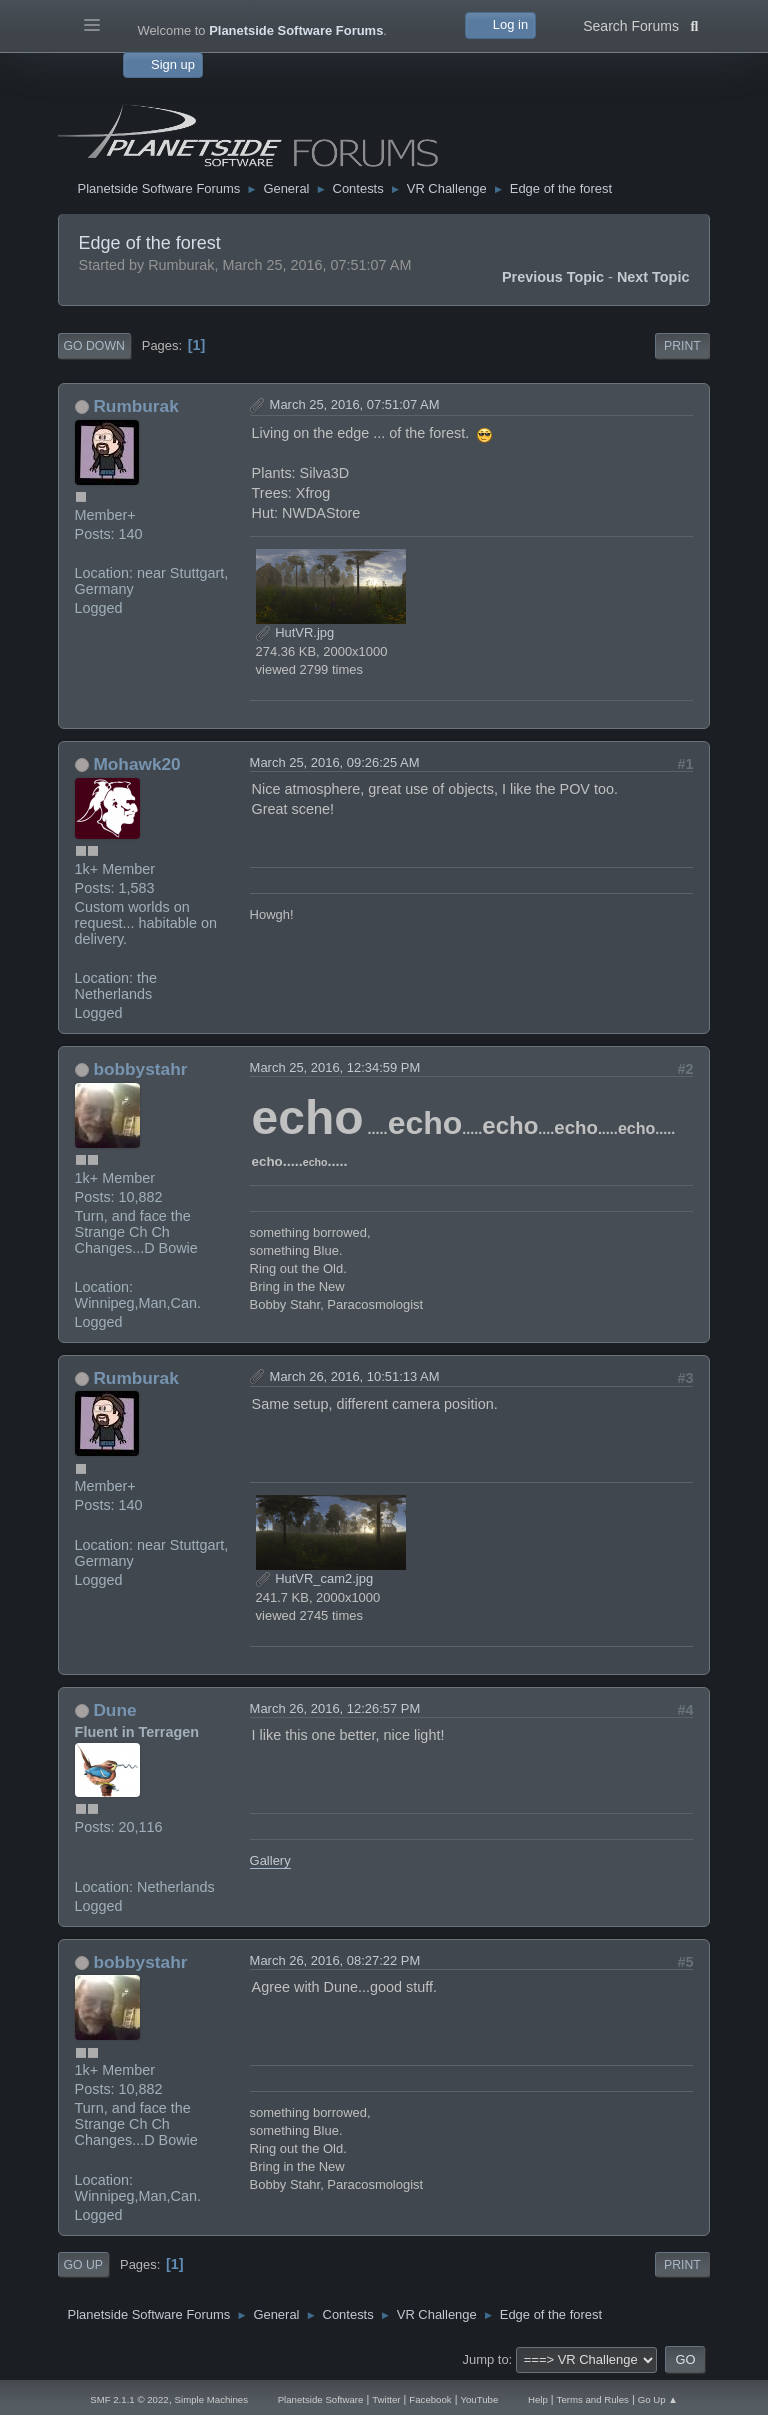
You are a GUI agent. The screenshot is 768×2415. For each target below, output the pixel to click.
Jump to (486, 2359)
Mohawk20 (136, 764)
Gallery (270, 1860)
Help (538, 2399)
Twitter (386, 2399)
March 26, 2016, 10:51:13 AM (355, 1376)
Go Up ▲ (658, 2399)
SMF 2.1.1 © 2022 (129, 2399)
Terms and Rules (593, 2399)
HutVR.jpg (295, 632)
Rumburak (135, 406)
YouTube (479, 2399)
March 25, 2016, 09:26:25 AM (335, 762)
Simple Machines (211, 2399)
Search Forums (640, 24)
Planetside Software (321, 2399)
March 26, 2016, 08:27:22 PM (335, 1960)
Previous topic (553, 277)
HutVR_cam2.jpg (315, 1578)
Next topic (653, 277)
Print (682, 346)
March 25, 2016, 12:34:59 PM (335, 1067)
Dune (114, 1710)
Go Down (94, 346)
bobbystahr (140, 1069)
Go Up (83, 2265)
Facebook (430, 2399)
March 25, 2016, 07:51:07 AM (355, 404)
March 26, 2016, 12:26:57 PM (335, 1708)
